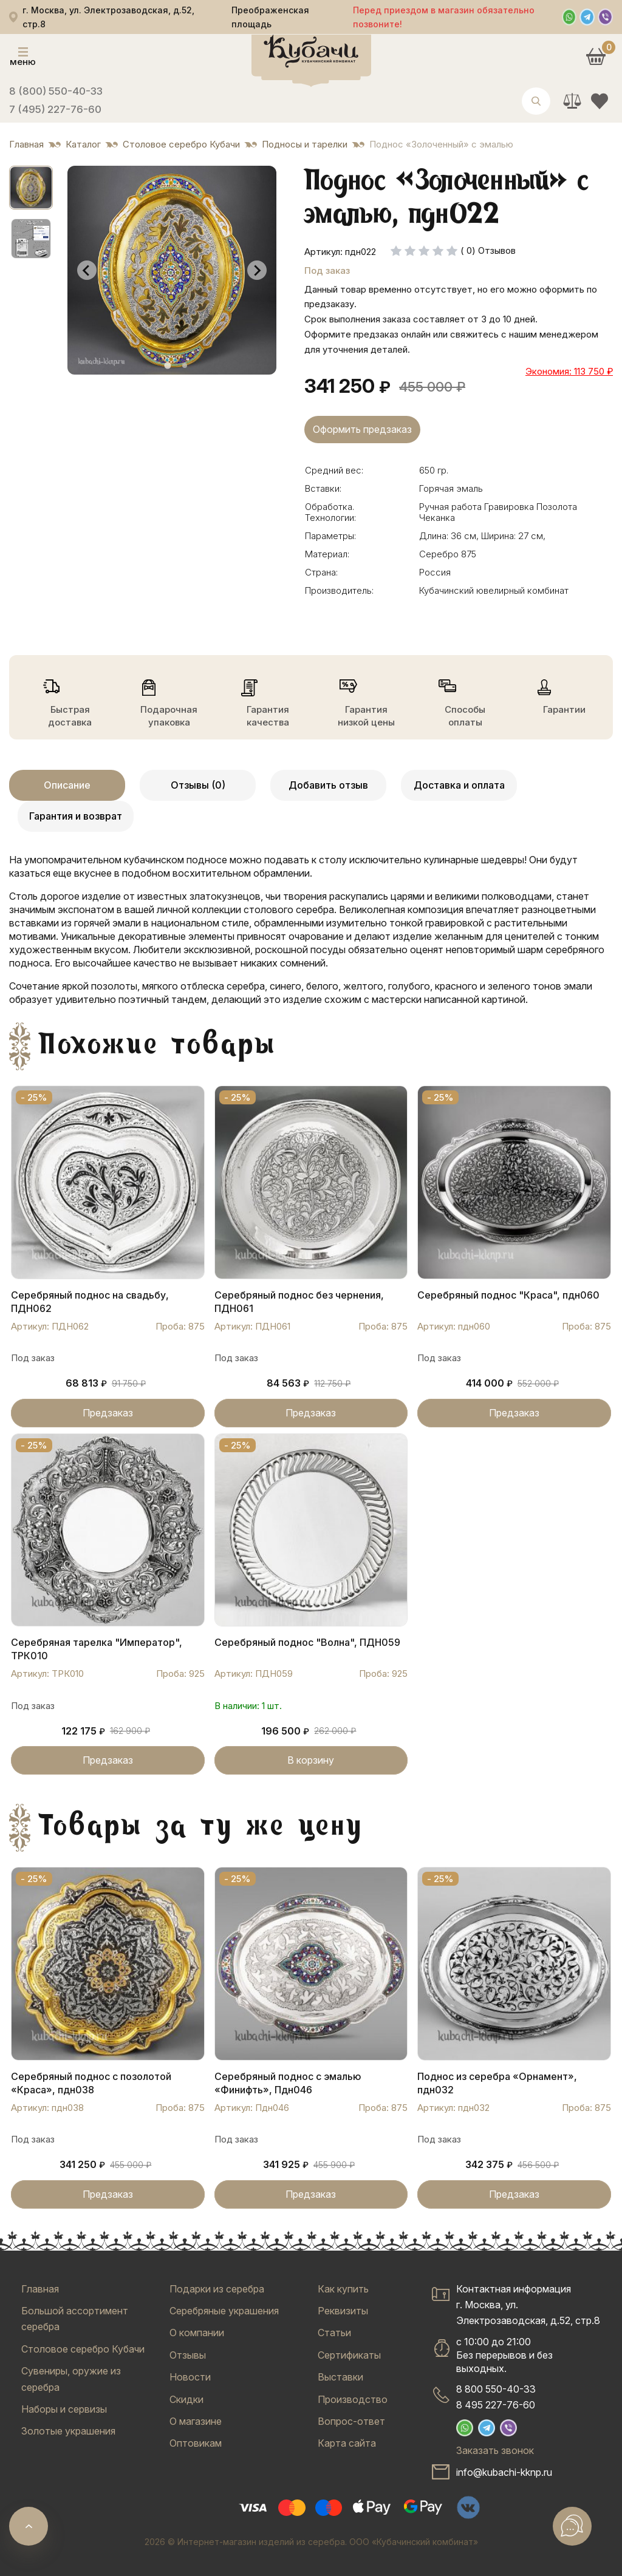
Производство (353, 2399)
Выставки (340, 2377)
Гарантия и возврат (75, 816)
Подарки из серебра (216, 2289)
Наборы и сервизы (64, 2409)
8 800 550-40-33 (496, 2389)
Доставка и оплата (459, 785)
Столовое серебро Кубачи (83, 2349)
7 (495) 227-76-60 (55, 109)
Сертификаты (349, 2355)
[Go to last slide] (87, 270)
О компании (196, 2332)
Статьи (334, 2332)
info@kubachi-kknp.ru (504, 2472)
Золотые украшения (68, 2431)
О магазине (195, 2421)
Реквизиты (343, 2311)
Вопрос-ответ (351, 2421)
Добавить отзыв (328, 785)
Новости (190, 2377)
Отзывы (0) (198, 785)
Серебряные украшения (224, 2311)
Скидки (186, 2399)
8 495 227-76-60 (495, 2405)
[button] (31, 187)
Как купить (343, 2289)
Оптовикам (195, 2443)
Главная (40, 2289)
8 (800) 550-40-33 (56, 91)
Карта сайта (347, 2443)
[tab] (167, 365)
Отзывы (187, 2355)
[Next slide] (257, 270)
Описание (67, 785)
